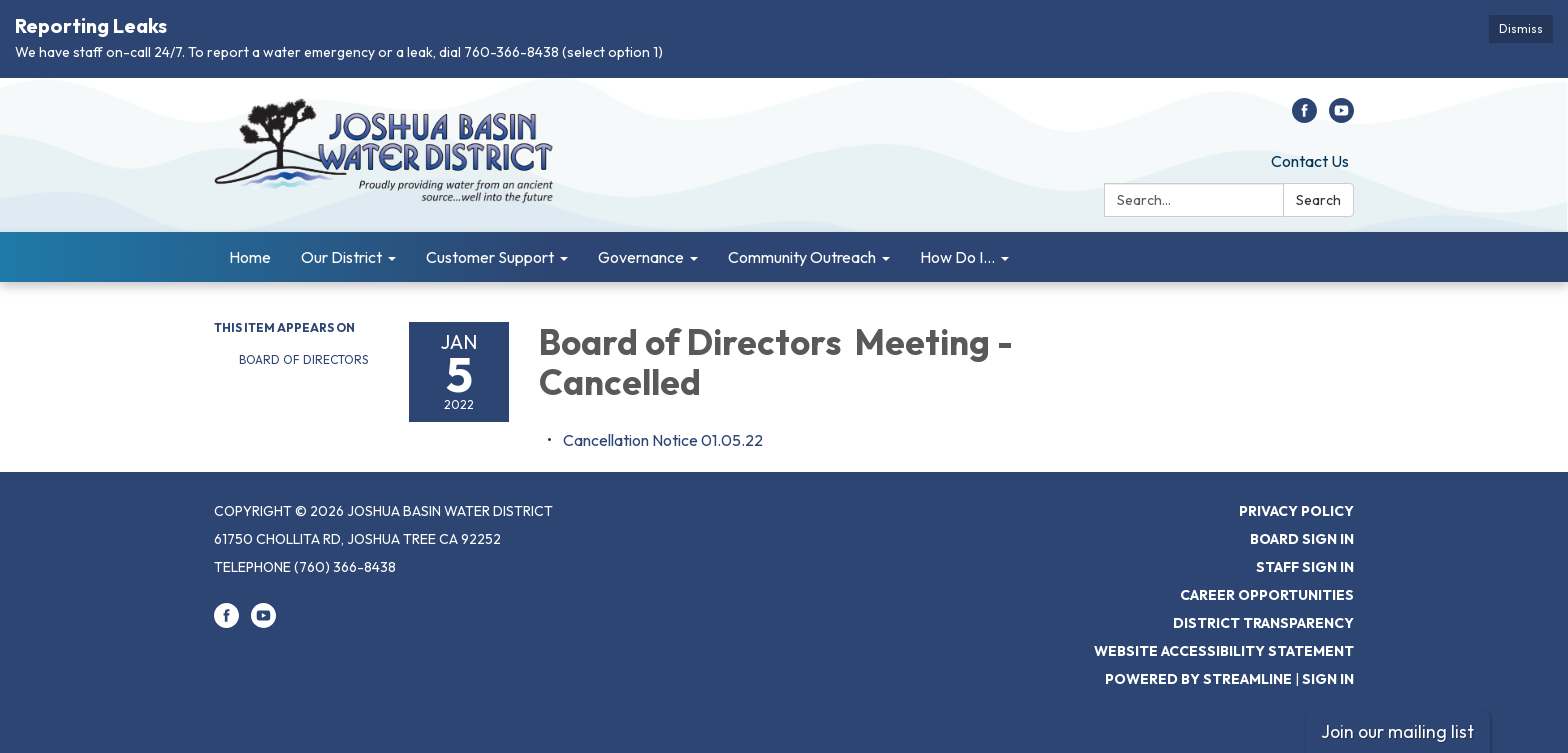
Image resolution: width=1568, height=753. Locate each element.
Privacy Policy (1296, 511)
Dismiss (1521, 28)
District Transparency (1263, 623)
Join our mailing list (1397, 731)
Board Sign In (1302, 539)
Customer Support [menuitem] (490, 257)
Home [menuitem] (250, 257)
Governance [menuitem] (641, 257)
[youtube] (1341, 117)
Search (1318, 200)
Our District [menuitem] (341, 257)
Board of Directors (305, 359)
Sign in (1328, 679)
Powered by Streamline (1198, 679)
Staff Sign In (1305, 567)
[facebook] (1304, 117)
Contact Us (1310, 161)
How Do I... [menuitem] (957, 257)
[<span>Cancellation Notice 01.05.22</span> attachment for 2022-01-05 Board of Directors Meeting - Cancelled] (663, 440)
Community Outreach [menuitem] (802, 257)
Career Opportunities (1267, 595)
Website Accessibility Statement (1224, 651)
